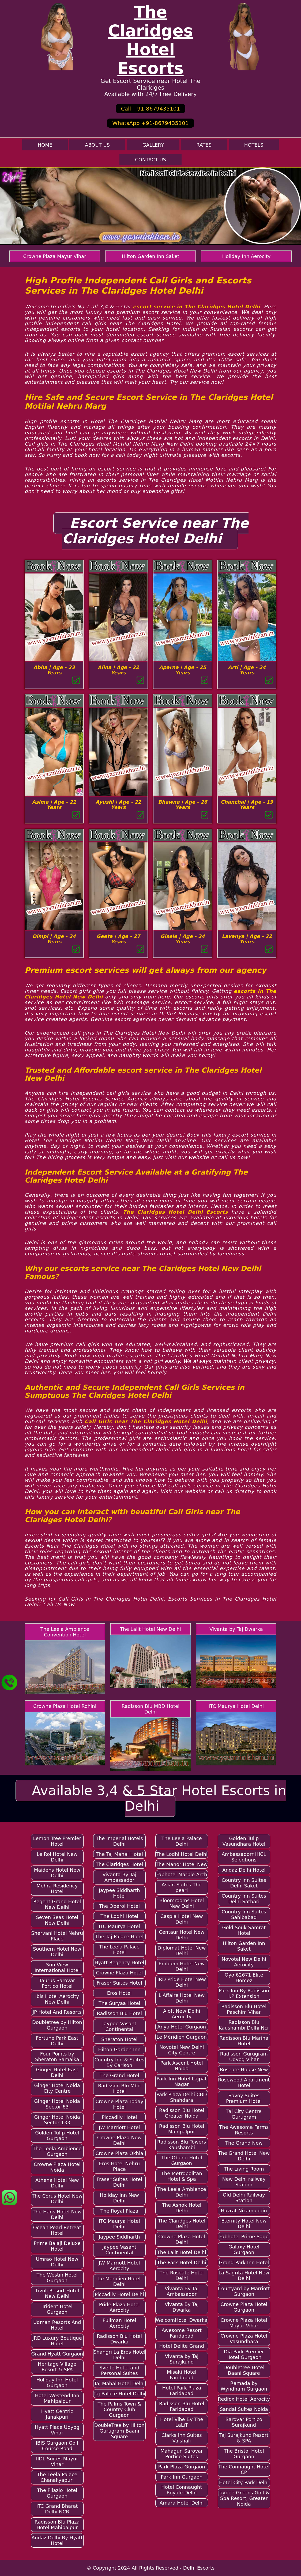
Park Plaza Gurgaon (181, 2466)
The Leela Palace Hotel (119, 1949)
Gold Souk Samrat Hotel (244, 1930)
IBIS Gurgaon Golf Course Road (57, 2445)
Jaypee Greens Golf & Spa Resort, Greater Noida (244, 2498)
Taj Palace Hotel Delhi (119, 2393)
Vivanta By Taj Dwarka (182, 2307)
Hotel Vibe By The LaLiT (181, 2422)
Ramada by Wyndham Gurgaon (244, 2386)
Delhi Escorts (199, 2568)
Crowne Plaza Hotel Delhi (181, 2239)
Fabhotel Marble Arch (181, 1874)
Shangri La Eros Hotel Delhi (119, 2354)
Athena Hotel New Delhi (57, 2183)
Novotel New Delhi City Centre (181, 2050)
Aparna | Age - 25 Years (182, 669)
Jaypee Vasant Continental (119, 2026)
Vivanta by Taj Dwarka (236, 1629)
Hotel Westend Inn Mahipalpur (57, 2398)
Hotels (254, 145)
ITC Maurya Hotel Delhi (236, 1706)
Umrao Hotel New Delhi (57, 2261)
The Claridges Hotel (119, 1864)
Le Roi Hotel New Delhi (57, 1857)
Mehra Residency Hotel (57, 1888)
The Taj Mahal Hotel (119, 1854)
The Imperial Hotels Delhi (119, 1841)
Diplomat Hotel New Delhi (181, 1950)
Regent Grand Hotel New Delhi (57, 1904)
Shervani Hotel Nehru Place (57, 1936)
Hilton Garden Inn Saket (150, 256)
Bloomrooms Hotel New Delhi (181, 1903)
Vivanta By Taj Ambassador (119, 1877)
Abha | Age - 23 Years (54, 669)
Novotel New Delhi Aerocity (244, 1961)
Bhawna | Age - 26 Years (182, 804)
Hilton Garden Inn (119, 2049)
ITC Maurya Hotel (119, 1926)
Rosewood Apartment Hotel (244, 2082)
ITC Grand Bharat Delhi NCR (57, 2508)
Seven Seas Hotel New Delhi (57, 1920)
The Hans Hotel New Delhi (57, 2214)
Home (45, 145)
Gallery (153, 145)
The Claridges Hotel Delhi (181, 2223)
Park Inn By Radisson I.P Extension (244, 1993)
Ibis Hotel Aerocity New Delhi (57, 1999)
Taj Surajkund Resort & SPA (244, 2438)
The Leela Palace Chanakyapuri (57, 2477)
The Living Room (244, 2169)
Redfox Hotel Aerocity (244, 2399)
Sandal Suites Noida (244, 2409)
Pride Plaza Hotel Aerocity (119, 2307)
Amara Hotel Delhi (182, 2503)
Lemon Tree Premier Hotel (57, 1841)
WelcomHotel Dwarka (182, 2320)
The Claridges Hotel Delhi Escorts (175, 1212)
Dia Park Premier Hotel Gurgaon (244, 2354)
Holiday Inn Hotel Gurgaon (57, 2382)
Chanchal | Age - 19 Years (247, 804)
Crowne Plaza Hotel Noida (57, 2167)
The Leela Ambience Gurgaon (57, 2151)
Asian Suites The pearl (182, 1887)
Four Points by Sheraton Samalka (57, 2056)
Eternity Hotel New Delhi (243, 2223)
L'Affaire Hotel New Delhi (182, 1998)
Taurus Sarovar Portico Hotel (57, 1983)
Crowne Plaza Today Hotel (119, 2104)
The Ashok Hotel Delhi (181, 2207)
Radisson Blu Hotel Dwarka (119, 2339)
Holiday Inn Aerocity (246, 256)
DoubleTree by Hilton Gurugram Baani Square (119, 2430)
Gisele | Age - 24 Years (182, 938)
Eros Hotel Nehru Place (119, 2166)
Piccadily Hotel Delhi (119, 2294)
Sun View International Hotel (57, 1967)
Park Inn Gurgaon (181, 2477)
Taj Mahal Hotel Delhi (119, 2383)
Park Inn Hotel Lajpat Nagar (182, 2081)
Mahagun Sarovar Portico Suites (181, 2453)
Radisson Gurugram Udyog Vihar (244, 2056)
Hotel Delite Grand (181, 2346)
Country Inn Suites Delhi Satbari (244, 1898)
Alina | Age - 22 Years (118, 669)
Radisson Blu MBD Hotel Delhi (150, 1709)
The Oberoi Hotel (119, 1906)
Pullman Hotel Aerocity (119, 2323)
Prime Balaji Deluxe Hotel (57, 2246)
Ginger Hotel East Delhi (57, 2072)
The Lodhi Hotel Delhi (182, 1854)
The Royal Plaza (119, 2211)
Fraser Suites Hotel (119, 1983)
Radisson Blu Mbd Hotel (119, 2088)
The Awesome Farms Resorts (244, 2130)
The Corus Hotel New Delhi (57, 2198)
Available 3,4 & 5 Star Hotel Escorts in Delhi (159, 1798)
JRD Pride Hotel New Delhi (181, 1982)
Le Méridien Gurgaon (182, 2037)
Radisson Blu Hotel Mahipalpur (181, 2128)
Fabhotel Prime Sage (244, 2236)
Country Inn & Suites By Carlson (119, 2062)
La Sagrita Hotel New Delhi (244, 2275)
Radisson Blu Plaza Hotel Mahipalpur (57, 2524)
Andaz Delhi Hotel (243, 1870)
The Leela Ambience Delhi (181, 2192)
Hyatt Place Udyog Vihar (57, 2430)
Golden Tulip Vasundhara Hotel (244, 1841)
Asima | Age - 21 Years (54, 804)
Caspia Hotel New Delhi (181, 1919)
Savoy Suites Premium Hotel (244, 2098)
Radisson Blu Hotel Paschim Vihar (243, 2009)
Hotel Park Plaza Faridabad (181, 2390)
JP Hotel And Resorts (57, 2012)
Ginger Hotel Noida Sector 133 (57, 2119)
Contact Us (150, 159)
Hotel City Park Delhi (244, 2482)
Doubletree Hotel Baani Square (243, 2370)
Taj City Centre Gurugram (243, 2114)
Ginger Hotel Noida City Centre (57, 2088)
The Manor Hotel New (182, 1864)
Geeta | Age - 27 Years (118, 938)
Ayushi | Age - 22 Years (118, 804)
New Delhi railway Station (244, 2181)
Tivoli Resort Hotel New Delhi (57, 2293)
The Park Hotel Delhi (181, 2262)
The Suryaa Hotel (119, 2003)
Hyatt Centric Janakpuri (57, 2414)
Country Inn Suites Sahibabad (244, 1914)
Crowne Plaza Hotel (119, 1972)
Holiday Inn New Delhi (119, 2197)
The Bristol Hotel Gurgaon (244, 2453)
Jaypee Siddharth (119, 2237)
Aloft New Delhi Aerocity (181, 2013)
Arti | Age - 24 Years (247, 669)
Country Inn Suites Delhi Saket (244, 1883)
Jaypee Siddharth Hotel (119, 1893)
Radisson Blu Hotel (119, 2013)
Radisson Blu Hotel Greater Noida (181, 2113)
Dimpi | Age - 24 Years (54, 938)
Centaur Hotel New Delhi (181, 1934)
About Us (97, 145)
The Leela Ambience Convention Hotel (64, 1631)
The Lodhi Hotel (119, 1916)
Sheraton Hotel (119, 2039)
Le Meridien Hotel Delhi (119, 2281)
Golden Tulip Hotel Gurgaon (57, 2135)
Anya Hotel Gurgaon (181, 2027)
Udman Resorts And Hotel (57, 2325)
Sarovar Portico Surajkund (243, 2422)
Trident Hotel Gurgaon (57, 2309)
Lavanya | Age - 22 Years (247, 938)
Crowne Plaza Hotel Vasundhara (244, 2338)
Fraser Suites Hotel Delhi (119, 2182)
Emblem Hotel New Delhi (182, 1966)
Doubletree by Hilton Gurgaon (57, 2025)
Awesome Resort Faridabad (181, 2333)
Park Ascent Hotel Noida (181, 2065)
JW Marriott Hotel (119, 2127)
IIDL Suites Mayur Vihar (57, 2461)
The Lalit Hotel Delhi (181, 2252)
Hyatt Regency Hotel (119, 1962)
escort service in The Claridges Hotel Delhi (196, 306)
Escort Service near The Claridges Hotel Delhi (155, 530)
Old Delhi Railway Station (244, 2197)
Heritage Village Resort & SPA (57, 2366)
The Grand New (243, 2143)
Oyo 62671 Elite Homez (244, 1977)
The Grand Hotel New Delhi (244, 2155)
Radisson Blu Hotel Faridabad (181, 2406)
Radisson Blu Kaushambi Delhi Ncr (244, 2025)
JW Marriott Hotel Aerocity (119, 2265)
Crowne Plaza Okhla (119, 2153)
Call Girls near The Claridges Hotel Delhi (146, 1421)
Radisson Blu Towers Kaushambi (181, 2144)
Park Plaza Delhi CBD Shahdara (181, 2097)
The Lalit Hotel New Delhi (150, 1629)
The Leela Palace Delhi (181, 1841)
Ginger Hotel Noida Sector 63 (57, 2104)
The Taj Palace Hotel (119, 1936)
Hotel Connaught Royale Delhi (181, 2489)
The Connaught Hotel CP (243, 2469)
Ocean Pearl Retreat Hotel (57, 2230)
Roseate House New (244, 2069)
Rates (204, 145)
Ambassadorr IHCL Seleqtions (244, 1857)
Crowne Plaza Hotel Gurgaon (244, 2307)
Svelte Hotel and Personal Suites (119, 2370)
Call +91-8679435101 (150, 108)
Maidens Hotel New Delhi (57, 1872)
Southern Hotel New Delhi (57, 1951)
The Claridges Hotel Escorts (150, 40)
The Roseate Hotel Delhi (182, 2275)
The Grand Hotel (119, 2075)
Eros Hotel (119, 1993)
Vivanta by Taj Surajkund (181, 2359)
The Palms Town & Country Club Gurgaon (119, 2409)
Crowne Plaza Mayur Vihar (54, 256)
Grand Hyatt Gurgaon (57, 2354)
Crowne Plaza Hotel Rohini (64, 1706)
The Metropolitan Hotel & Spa (181, 2176)
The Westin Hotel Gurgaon (57, 2277)
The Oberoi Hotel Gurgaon (181, 2160)
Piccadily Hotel (119, 2117)
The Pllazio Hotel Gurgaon (57, 2493)
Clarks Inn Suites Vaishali (181, 2438)
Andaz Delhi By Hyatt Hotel (57, 2540)
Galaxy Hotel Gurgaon (243, 2249)
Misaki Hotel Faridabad (181, 2374)
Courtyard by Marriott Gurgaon (244, 2291)
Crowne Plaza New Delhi (119, 2140)
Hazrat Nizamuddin (244, 2210)
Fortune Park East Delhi (57, 2040)
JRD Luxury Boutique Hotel (57, 2340)
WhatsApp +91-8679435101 (150, 123)
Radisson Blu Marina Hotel (244, 2040)
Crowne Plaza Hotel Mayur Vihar (244, 2322)
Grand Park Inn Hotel (244, 2262)
